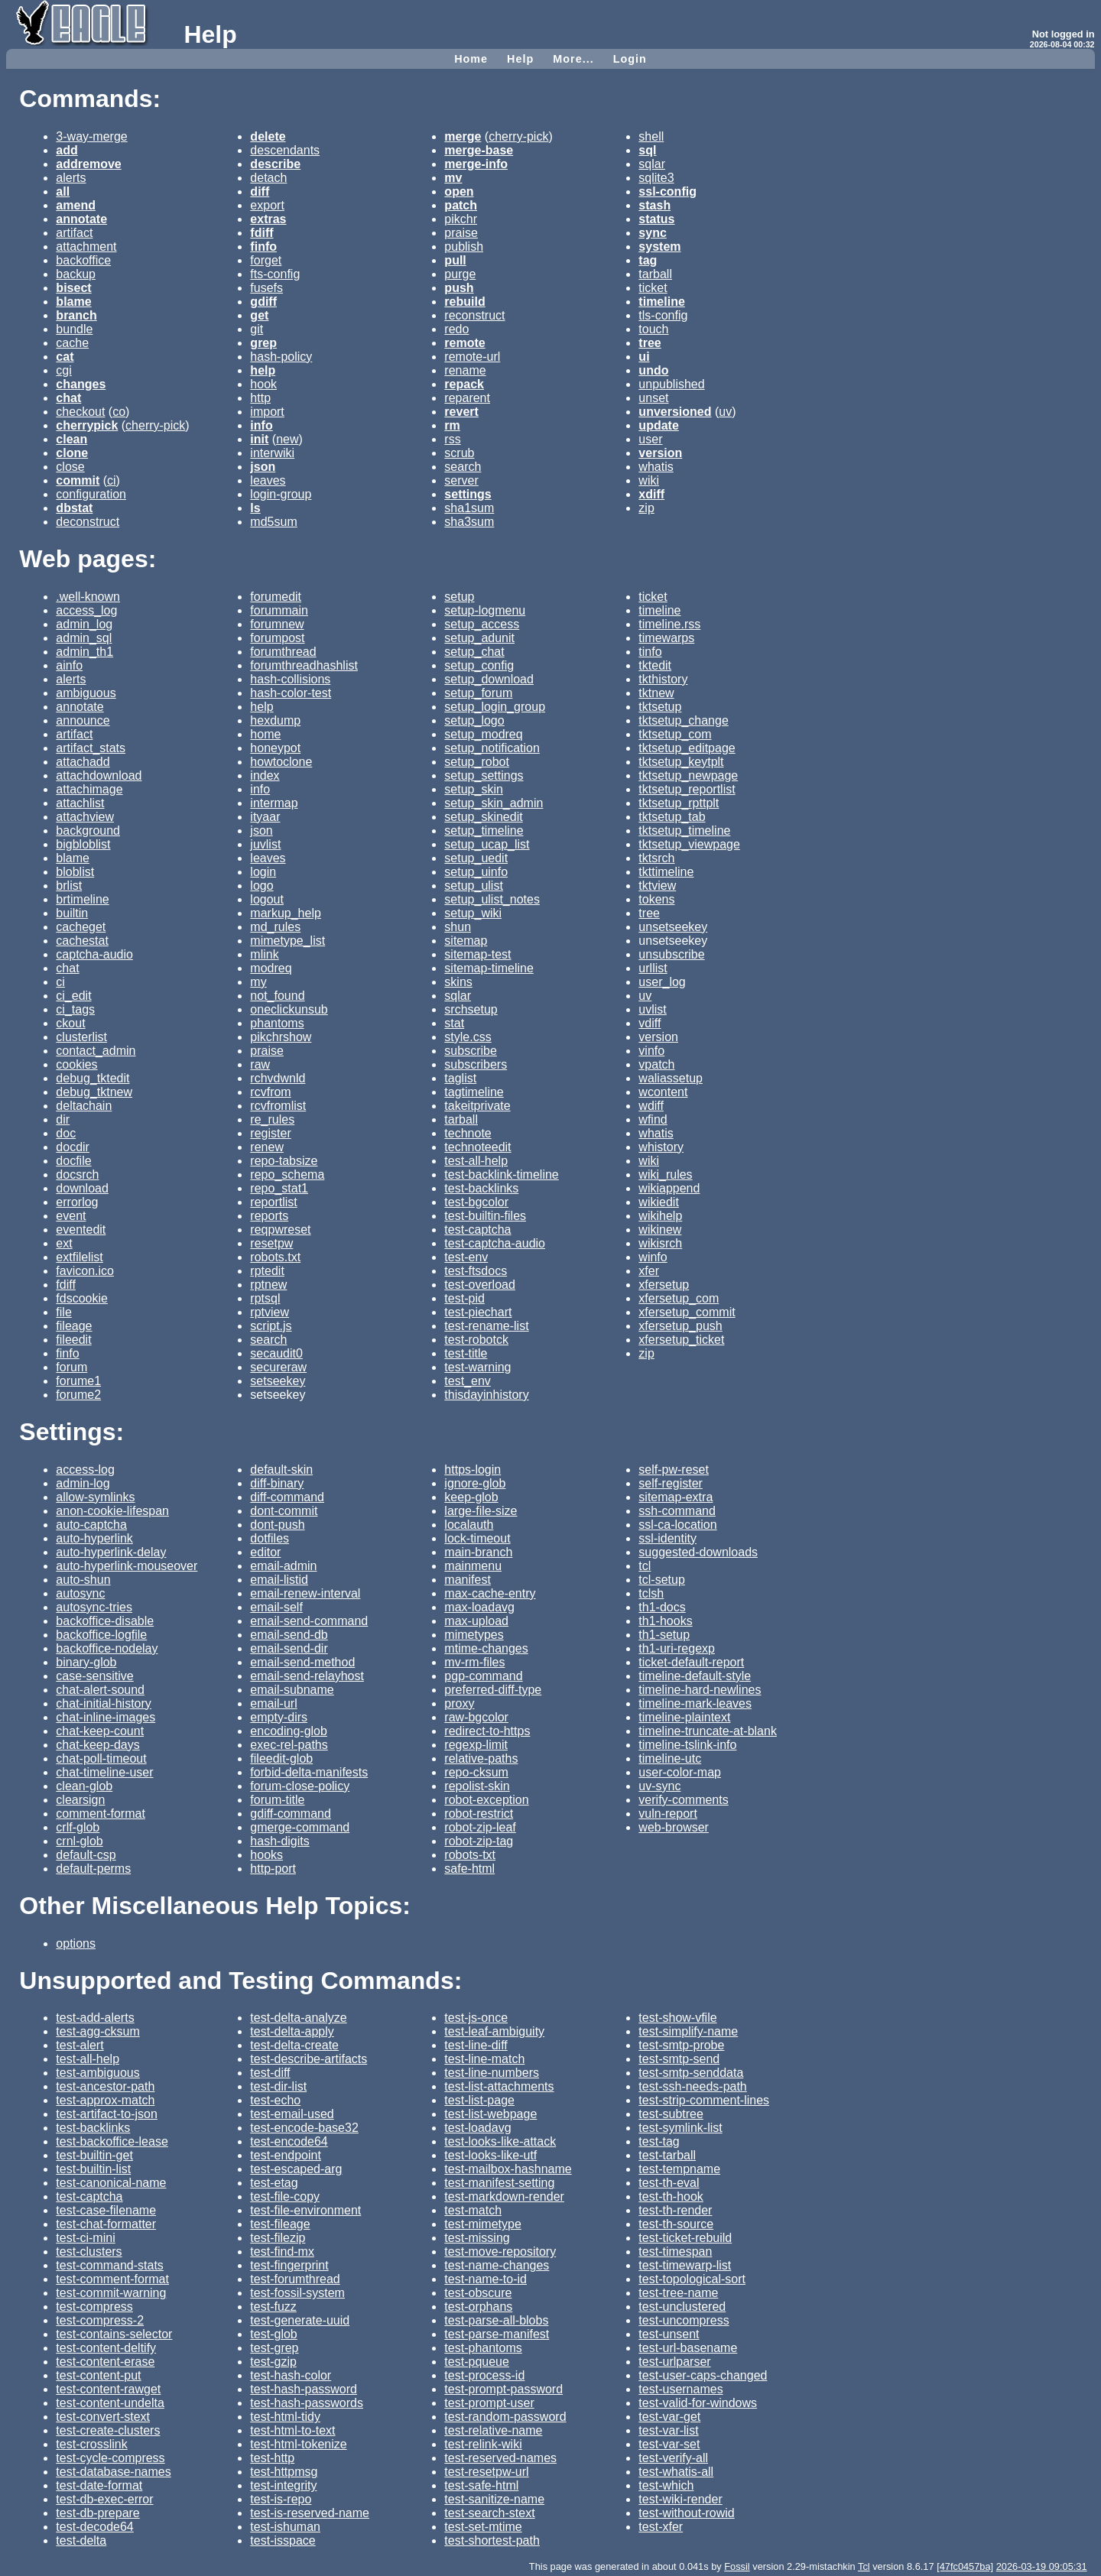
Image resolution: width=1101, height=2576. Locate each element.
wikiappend (669, 1188)
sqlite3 (656, 177)
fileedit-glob (281, 1758)
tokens (656, 899)
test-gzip (273, 2361)
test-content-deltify (106, 2347)
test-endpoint (285, 2155)
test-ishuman (285, 2526)
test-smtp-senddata (690, 2072)
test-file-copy (285, 2196)
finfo (67, 1353)
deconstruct (87, 521)
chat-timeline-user (104, 1772)
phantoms (277, 1023)
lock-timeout (477, 1538)
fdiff (66, 1284)
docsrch (77, 1174)
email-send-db (288, 1634)
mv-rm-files (474, 1662)
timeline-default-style (694, 1675)
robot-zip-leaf (479, 1827)
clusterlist (81, 1036)
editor (265, 1552)
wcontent (662, 1091)
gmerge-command (299, 1827)
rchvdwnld (277, 1078)
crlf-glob (77, 1827)
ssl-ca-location (677, 1524)
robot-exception (486, 1799)
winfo (652, 1257)
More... (573, 59)
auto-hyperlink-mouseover (126, 1565)
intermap (273, 802)
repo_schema (287, 1174)
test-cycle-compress (110, 2457)
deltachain (84, 1105)
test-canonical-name (111, 2182)
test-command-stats (109, 2265)
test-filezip (277, 2237)
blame (72, 858)
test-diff (270, 2072)
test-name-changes (496, 2265)
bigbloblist (83, 844)
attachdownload (98, 775)
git (256, 329)
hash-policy (281, 356)
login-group (280, 494)
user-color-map (679, 1772)
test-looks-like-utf (490, 2155)
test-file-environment (305, 2210)
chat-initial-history (103, 1703)
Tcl (864, 2566)
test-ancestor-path (105, 2086)
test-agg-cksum (97, 2031)
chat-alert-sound (100, 1689)
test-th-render (675, 2210)
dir (63, 1119)
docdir (72, 1146)
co (118, 411)
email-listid (279, 1579)
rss (452, 439)
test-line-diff (475, 2045)
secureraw (278, 1367)
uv (725, 411)
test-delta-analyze (298, 2017)
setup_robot (476, 761)
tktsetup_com (674, 734)
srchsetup (470, 1009)
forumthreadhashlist (304, 665)
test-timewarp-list (684, 2265)
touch (653, 329)
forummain (279, 610)
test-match (473, 2210)
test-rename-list (486, 1325)
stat (454, 1023)
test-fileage (280, 2224)
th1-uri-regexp (676, 1648)
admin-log (82, 1483)
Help (520, 59)
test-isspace (282, 2540)
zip (646, 507)
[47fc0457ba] (965, 2566)
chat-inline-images (105, 1717)
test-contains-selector (114, 2334)
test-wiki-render (680, 2499)
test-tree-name (678, 2292)
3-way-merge (91, 136)
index (264, 775)
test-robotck (476, 1339)
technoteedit (477, 1146)
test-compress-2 (100, 2320)
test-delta (81, 2540)
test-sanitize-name (494, 2499)
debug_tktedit (92, 1078)
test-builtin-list (93, 2168)
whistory (661, 1146)
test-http (272, 2457)
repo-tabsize (283, 1160)
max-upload (476, 1620)
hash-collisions (290, 679)
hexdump (275, 720)
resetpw (271, 1243)
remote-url (472, 356)
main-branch (478, 1552)
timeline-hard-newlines (699, 1689)
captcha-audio (94, 954)
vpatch (656, 1064)
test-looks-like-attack (500, 2141)
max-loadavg (479, 1607)
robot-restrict (478, 1813)
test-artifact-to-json (106, 2113)
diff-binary (277, 1483)
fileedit (73, 1339)
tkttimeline (665, 871)
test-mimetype (482, 2224)
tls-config (662, 315)
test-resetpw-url (486, 2471)
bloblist (75, 871)
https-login (472, 1469)
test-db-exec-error (104, 2499)
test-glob (273, 2334)
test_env (467, 1380)
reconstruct (474, 315)
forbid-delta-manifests (309, 1772)
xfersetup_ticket (681, 1339)
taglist (460, 1078)
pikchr (460, 219)
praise (461, 232)
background (88, 830)
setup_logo (474, 720)
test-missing (476, 2237)
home (265, 734)
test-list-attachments (499, 2086)
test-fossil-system (297, 2292)
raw (260, 1064)
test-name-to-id (485, 2279)
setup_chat (474, 651)
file (63, 1312)
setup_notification (492, 747)
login (263, 871)
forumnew (277, 624)
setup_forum (478, 692)
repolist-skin (476, 1786)
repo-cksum (476, 1772)
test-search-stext (489, 2512)
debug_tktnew (94, 1091)
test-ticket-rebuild (685, 2237)
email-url (273, 1703)
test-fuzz (273, 2306)
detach (268, 177)
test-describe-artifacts (308, 2058)
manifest (467, 1579)
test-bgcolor (476, 1202)
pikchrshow (280, 1036)
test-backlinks (481, 1188)
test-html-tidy (285, 2416)
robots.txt (275, 1257)
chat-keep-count (100, 1730)
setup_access (481, 624)
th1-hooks (665, 1620)
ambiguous (85, 692)
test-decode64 (94, 2526)
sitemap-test (477, 954)
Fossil (736, 2566)
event (71, 1215)
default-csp (85, 1854)
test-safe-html (481, 2485)
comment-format (100, 1813)
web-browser (673, 1827)
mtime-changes (486, 1648)
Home (471, 59)
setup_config (479, 665)
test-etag (273, 2182)
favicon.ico (85, 1270)
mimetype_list (287, 940)
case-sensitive (94, 1675)
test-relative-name (493, 2430)
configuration (91, 494)
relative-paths (481, 1758)
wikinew (659, 1229)
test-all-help (476, 1160)
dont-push (277, 1524)
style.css (467, 1036)
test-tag (658, 2141)
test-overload (479, 1284)
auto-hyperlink (94, 1538)
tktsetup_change (683, 720)
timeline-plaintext (684, 1717)
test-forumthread (294, 2279)
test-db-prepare (97, 2512)
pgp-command (483, 1675)
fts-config (275, 274)
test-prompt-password (503, 2389)
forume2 (78, 1394)
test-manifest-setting (499, 2182)
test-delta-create (294, 2045)
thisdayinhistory (486, 1394)
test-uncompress (683, 2320)
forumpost (277, 637)
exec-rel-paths (288, 1744)
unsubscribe (671, 954)
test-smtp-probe (681, 2045)
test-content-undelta (110, 2402)
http (260, 397)
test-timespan (675, 2251)
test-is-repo (280, 2499)
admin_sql (84, 637)
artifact (74, 232)
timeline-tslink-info (687, 1744)
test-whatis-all (675, 2471)
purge (460, 274)
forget (265, 260)
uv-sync (659, 1786)
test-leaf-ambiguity (494, 2031)
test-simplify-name (688, 2031)
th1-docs (661, 1607)
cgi (63, 370)
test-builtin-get (94, 2155)
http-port (273, 1868)
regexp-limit (476, 1744)
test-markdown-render (504, 2196)
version (658, 1036)
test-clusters (89, 2251)
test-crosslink (91, 2444)
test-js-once (476, 2017)
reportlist (273, 1202)
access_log (86, 610)
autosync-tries (94, 1607)
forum (71, 1367)
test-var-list (668, 2430)
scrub (459, 452)
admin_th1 (84, 651)
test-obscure (478, 2292)
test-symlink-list (680, 2127)
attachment (86, 246)
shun (457, 926)
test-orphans (478, 2306)
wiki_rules (665, 1174)
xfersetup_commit (686, 1312)
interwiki (272, 452)
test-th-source (675, 2224)
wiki (648, 480)
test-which (665, 2485)
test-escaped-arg (296, 2168)
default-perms (93, 1868)
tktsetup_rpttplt (678, 802)
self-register (670, 1483)
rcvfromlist (278, 1105)
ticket (652, 287)
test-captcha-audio (494, 1243)
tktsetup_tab (671, 816)
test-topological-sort (691, 2279)
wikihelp (660, 1215)
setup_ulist (473, 885)
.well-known (88, 596)
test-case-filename (106, 2210)
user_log (661, 981)
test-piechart (478, 1312)
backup (76, 274)
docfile (73, 1160)
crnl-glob (79, 1841)
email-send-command (309, 1620)
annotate (79, 706)
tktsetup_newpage (688, 775)
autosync (80, 1593)
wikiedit (658, 1202)
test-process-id (484, 2375)
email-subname (291, 1689)
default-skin (281, 1469)
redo (456, 329)
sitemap (465, 940)
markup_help (285, 913)
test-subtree (670, 2113)
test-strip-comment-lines (703, 2100)
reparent (467, 397)
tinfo (649, 651)
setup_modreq (483, 734)
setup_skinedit (483, 816)
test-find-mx (282, 2251)
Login (630, 59)
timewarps (666, 637)
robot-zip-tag (478, 1841)
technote (467, 1133)
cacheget (81, 926)
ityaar (265, 816)
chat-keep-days (97, 1744)
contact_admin (95, 1050)
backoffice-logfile (101, 1634)
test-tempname (679, 2168)
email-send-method (302, 1662)
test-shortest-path (492, 2540)
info (260, 789)
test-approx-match (105, 2100)
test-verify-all (673, 2457)
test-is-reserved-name (309, 2512)
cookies (76, 1064)
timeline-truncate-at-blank (707, 1730)
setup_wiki (473, 913)
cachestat (82, 940)
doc (66, 1133)
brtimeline (82, 899)
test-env (466, 1257)
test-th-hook (670, 2196)
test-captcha (477, 1229)
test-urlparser (674, 2361)
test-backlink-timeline (501, 1174)
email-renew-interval (305, 1593)
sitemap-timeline (488, 968)
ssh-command (676, 1510)
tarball (655, 274)
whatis (655, 466)
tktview (657, 885)
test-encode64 (288, 2141)
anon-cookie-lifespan (112, 1510)
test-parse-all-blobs (496, 2320)
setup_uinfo (476, 871)
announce (82, 720)
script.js (270, 1325)
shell (651, 136)
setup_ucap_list (486, 844)
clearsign (80, 1799)
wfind (652, 1119)
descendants (285, 150)
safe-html (469, 1868)
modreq (270, 968)
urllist (652, 968)
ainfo (69, 665)
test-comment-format (112, 2279)
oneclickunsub (288, 1009)
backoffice (83, 260)
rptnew (268, 1284)
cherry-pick (155, 425)
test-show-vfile (677, 2017)
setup (459, 596)
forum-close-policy (299, 1786)
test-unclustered (682, 2306)
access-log (85, 1469)
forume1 (78, 1380)
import (267, 411)
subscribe (470, 1050)
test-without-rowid (686, 2512)
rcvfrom (270, 1091)
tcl (644, 1565)
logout (267, 899)
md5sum (273, 521)
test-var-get (669, 2416)
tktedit (654, 665)
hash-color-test (290, 692)
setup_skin (473, 789)
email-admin (283, 1565)
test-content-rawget (108, 2389)
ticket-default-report (691, 1662)
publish (463, 246)
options (76, 1943)
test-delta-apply (291, 2031)
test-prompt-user (489, 2402)
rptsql (265, 1298)
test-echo (275, 2100)
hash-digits (279, 1841)
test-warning (477, 1367)
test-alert (79, 2045)
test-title (465, 1353)
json (261, 830)
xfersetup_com (678, 1298)
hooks (266, 1854)
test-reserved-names (500, 2457)
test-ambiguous (97, 2072)
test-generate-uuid (299, 2320)
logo (261, 885)
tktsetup (659, 706)
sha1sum (469, 507)
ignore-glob (474, 1483)
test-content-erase (105, 2361)
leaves (267, 480)
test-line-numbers (491, 2072)
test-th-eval (668, 2182)
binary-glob (86, 1662)
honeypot (275, 747)
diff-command (287, 1497)
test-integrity (283, 2485)
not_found (277, 995)
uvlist (652, 1009)
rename (465, 370)
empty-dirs (278, 1717)
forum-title (277, 1799)
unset (653, 397)
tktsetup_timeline (684, 830)
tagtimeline (473, 1091)
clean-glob (84, 1786)
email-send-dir (288, 1648)
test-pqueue (476, 2361)
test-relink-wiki (482, 2444)
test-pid (464, 1298)
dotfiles (269, 1538)
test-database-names (113, 2471)
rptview (269, 1312)
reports (269, 1215)
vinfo (651, 1050)
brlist (69, 885)
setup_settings (483, 775)
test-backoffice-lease (111, 2141)
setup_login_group (494, 706)
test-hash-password (303, 2389)
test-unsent (668, 2334)
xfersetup (663, 1284)
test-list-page (479, 2100)
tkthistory (662, 679)
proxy (459, 1703)
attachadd (82, 761)
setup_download (489, 679)
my (258, 981)
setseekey (277, 1380)
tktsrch (656, 858)
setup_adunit (479, 637)
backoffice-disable (105, 1620)
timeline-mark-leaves (695, 1703)
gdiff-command (290, 1813)
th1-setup (664, 1634)
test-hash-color (290, 2375)
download (82, 1188)
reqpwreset (280, 1229)
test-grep (274, 2347)
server (461, 480)
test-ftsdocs (475, 1270)
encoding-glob (288, 1730)
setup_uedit (476, 858)
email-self (276, 1607)
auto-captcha (91, 1524)
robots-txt (469, 1854)
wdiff (651, 1105)
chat (67, 968)
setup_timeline (483, 830)
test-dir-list (278, 2086)
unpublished (671, 384)
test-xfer (660, 2526)
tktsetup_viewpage (689, 844)
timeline (659, 610)
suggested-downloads (698, 1552)
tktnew (656, 692)
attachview (85, 816)
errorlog (77, 1202)
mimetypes (473, 1634)
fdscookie (82, 1298)
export (267, 205)
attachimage (89, 789)
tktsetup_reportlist (686, 789)
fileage (74, 1325)
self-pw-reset (673, 1469)
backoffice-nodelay (107, 1648)
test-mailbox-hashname (507, 2168)
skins (458, 981)
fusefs (266, 287)
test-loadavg (477, 2127)
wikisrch (660, 1243)
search (462, 466)
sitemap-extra (675, 1497)
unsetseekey (672, 926)
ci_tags (75, 1009)
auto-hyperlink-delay (111, 1552)
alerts (71, 177)
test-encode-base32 (304, 2127)
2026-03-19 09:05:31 (1041, 2566)
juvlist (265, 844)
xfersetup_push (680, 1325)
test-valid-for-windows (697, 2402)
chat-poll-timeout (101, 1758)
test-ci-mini (85, 2237)
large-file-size (480, 1510)
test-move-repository (500, 2251)
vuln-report (667, 1813)
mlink (264, 954)
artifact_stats (90, 747)
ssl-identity (667, 1538)
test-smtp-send (678, 2058)
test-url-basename (687, 2347)
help (261, 706)
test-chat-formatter (106, 2224)
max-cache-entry (489, 1593)
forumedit (275, 596)
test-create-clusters (108, 2430)
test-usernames (680, 2389)
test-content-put (98, 2375)
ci (111, 480)
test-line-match (484, 2058)
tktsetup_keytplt (680, 761)
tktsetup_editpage (686, 747)
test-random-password (505, 2416)
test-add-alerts (95, 2017)
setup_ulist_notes (492, 899)
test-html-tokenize (298, 2444)
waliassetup (670, 1078)
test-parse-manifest (496, 2334)
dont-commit (283, 1510)
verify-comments (683, 1799)
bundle (74, 329)
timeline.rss (669, 624)
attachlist (80, 802)
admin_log (84, 624)
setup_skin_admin (493, 802)
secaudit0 (276, 1353)
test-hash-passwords (306, 2402)
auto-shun (83, 1579)
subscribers (475, 1064)
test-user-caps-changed (702, 2375)
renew (267, 1146)
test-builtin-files (485, 1215)
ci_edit (73, 995)
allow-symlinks (95, 1497)
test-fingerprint (289, 2265)
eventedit (81, 1229)
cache (72, 342)
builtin (72, 913)
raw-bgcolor (476, 1717)
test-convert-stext (103, 2416)
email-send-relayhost (307, 1675)
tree (649, 913)
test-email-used (291, 2113)
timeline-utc (669, 1758)
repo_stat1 (279, 1188)
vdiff (649, 1023)
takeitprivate (477, 1105)
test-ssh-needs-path (692, 2086)
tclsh (651, 1593)
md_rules (275, 926)
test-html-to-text (292, 2430)
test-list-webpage (490, 2113)
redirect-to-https (487, 1730)
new (287, 439)
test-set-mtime (482, 2526)
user (650, 439)
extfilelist (79, 1257)
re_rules (272, 1119)
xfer (648, 1270)
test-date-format (99, 2485)
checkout (80, 411)
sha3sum (469, 521)
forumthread (283, 651)
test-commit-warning (111, 2292)
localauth (468, 1524)
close (70, 466)
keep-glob (471, 1497)
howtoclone (281, 761)
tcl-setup (661, 1579)
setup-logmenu (484, 610)
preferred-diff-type (492, 1689)
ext (64, 1243)
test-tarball (667, 2155)
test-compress (94, 2306)
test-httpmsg (283, 2471)
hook (263, 384)
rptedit (267, 1270)
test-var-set (669, 2444)
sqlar (651, 163)
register (270, 1133)
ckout (70, 1023)
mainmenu (473, 1565)
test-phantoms (482, 2347)
